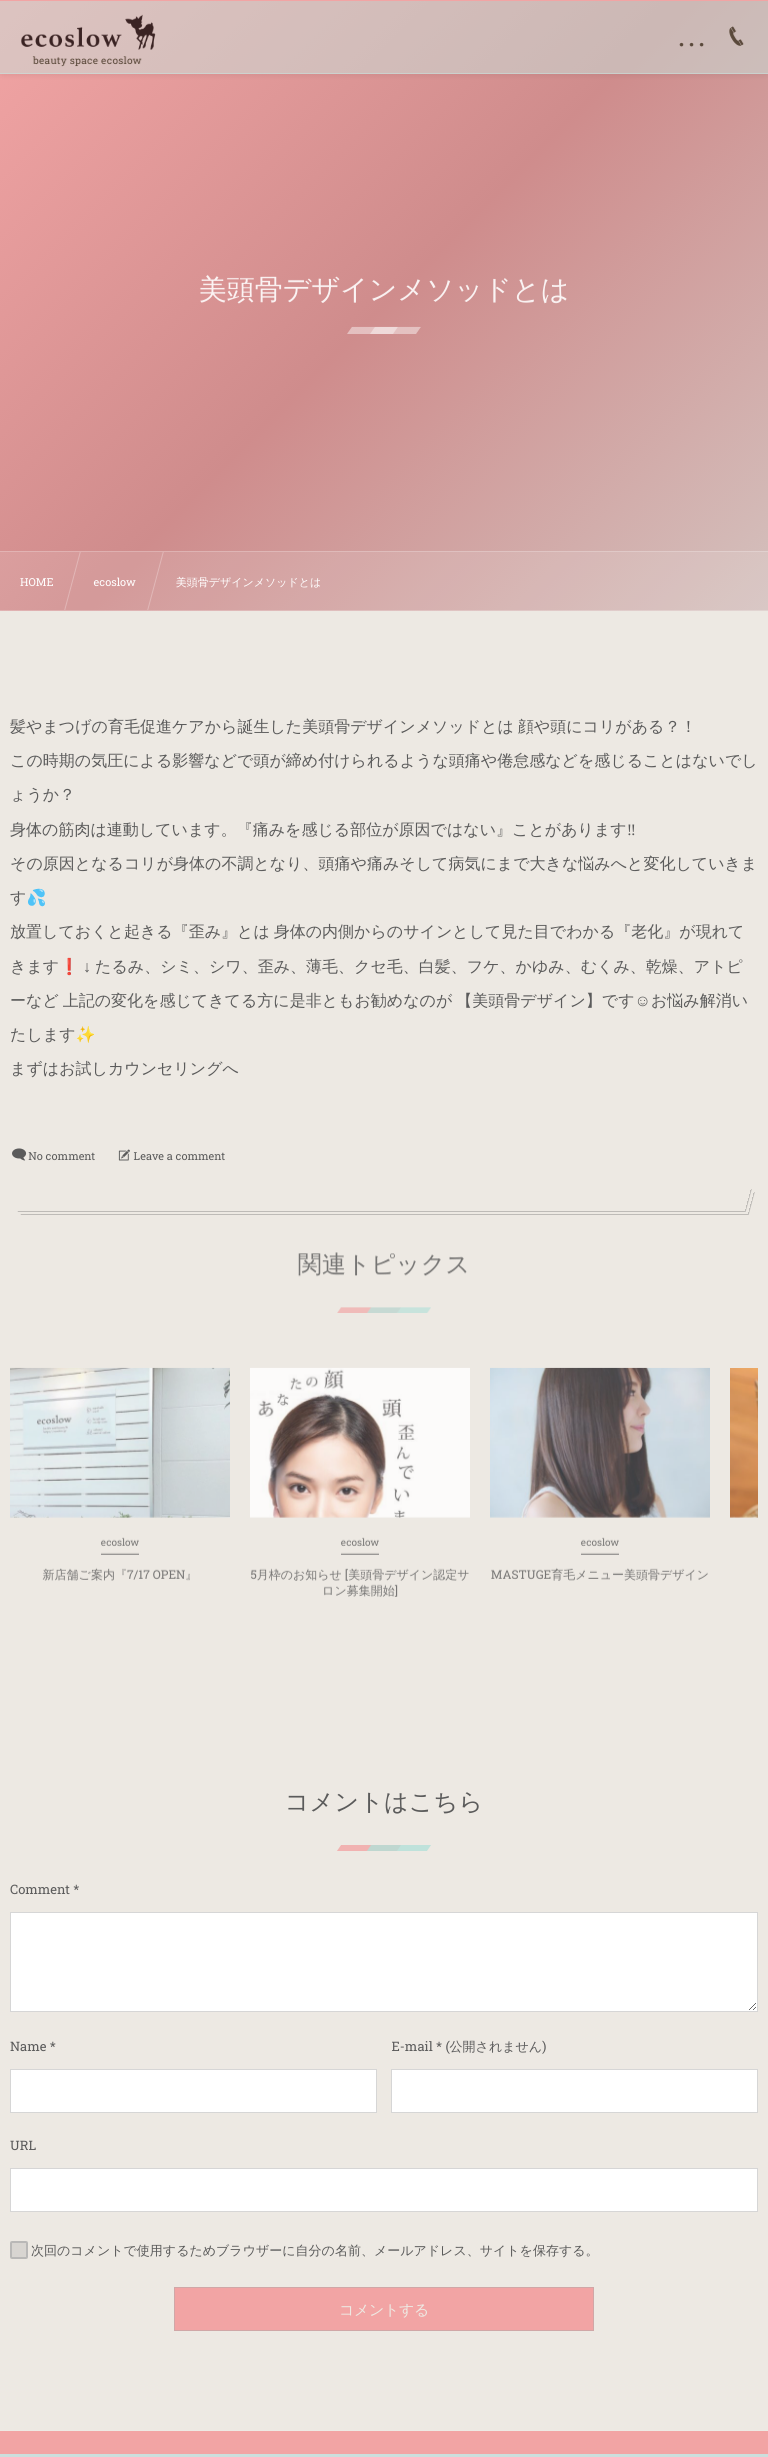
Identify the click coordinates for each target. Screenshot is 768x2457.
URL (23, 2145)
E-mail (411, 2046)
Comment (40, 1889)
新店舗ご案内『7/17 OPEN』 (120, 1581)
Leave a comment (180, 1155)
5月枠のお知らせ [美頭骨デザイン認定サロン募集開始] (359, 1589)
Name (28, 2046)
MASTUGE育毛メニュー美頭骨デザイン (600, 1581)
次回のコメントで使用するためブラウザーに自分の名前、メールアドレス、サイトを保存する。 (315, 2250)
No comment (61, 1155)
